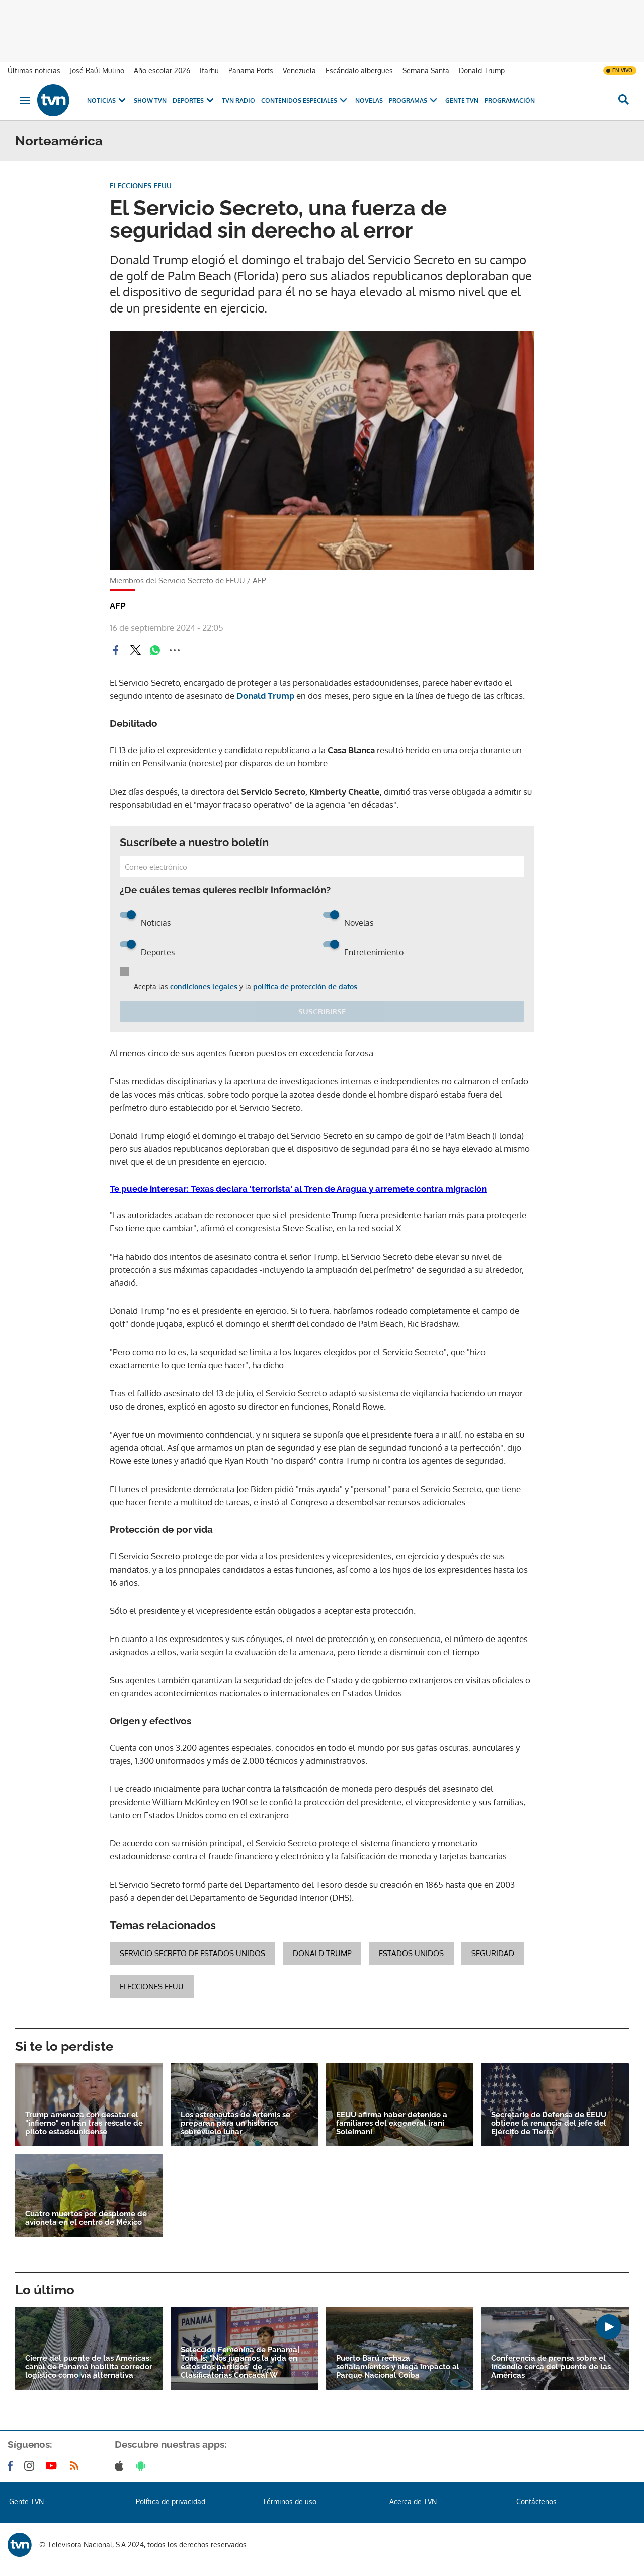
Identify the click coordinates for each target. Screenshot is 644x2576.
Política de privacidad (170, 2501)
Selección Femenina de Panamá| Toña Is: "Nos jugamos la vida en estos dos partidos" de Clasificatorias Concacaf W (240, 2363)
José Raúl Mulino (97, 70)
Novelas (369, 100)
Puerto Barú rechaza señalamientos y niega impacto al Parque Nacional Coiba (397, 2367)
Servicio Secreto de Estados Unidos (192, 1953)
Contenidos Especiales (305, 100)
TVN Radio (238, 100)
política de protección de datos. (306, 986)
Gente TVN (461, 100)
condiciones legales (203, 986)
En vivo (622, 70)
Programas (414, 100)
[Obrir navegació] (24, 100)
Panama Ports (250, 70)
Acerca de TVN (413, 2501)
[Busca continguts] (623, 100)
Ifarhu (209, 70)
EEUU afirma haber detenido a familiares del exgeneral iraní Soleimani (391, 2123)
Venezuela (299, 70)
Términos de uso (289, 2501)
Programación (510, 100)
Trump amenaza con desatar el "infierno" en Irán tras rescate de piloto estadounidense (84, 2123)
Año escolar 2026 (162, 70)
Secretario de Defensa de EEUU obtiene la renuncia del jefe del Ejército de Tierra (548, 2123)
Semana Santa (426, 70)
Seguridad (492, 1953)
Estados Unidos (411, 1953)
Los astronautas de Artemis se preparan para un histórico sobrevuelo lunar (235, 2123)
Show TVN (150, 100)
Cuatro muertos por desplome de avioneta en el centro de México (86, 2218)
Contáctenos (536, 2501)
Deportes (194, 100)
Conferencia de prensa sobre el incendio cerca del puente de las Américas (551, 2367)
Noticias (107, 100)
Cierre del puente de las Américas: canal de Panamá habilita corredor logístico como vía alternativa (88, 2367)
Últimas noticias (34, 70)
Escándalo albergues (359, 70)
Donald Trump (482, 70)
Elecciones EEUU (152, 1986)
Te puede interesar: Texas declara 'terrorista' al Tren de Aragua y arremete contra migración (298, 1189)
